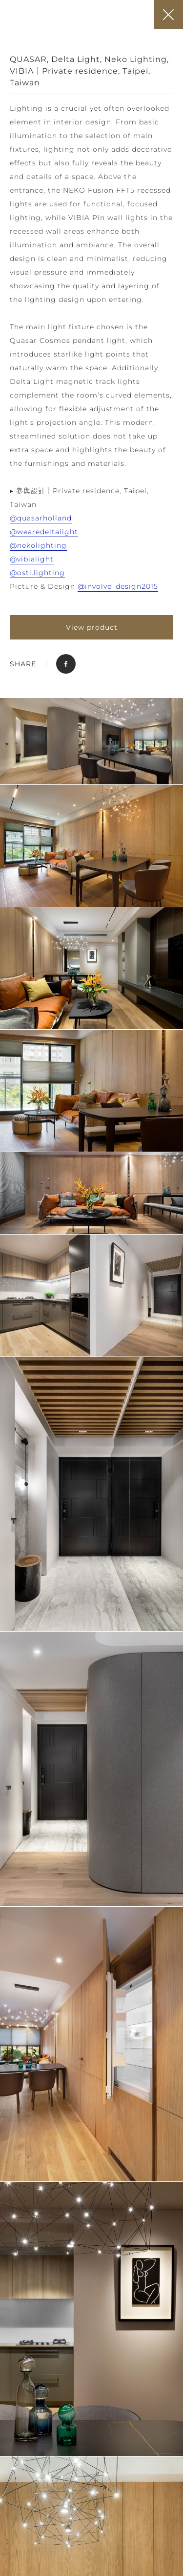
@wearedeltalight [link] (44, 531)
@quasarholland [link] (41, 518)
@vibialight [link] (32, 559)
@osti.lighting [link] (37, 572)
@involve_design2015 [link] (118, 586)
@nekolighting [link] (38, 545)
